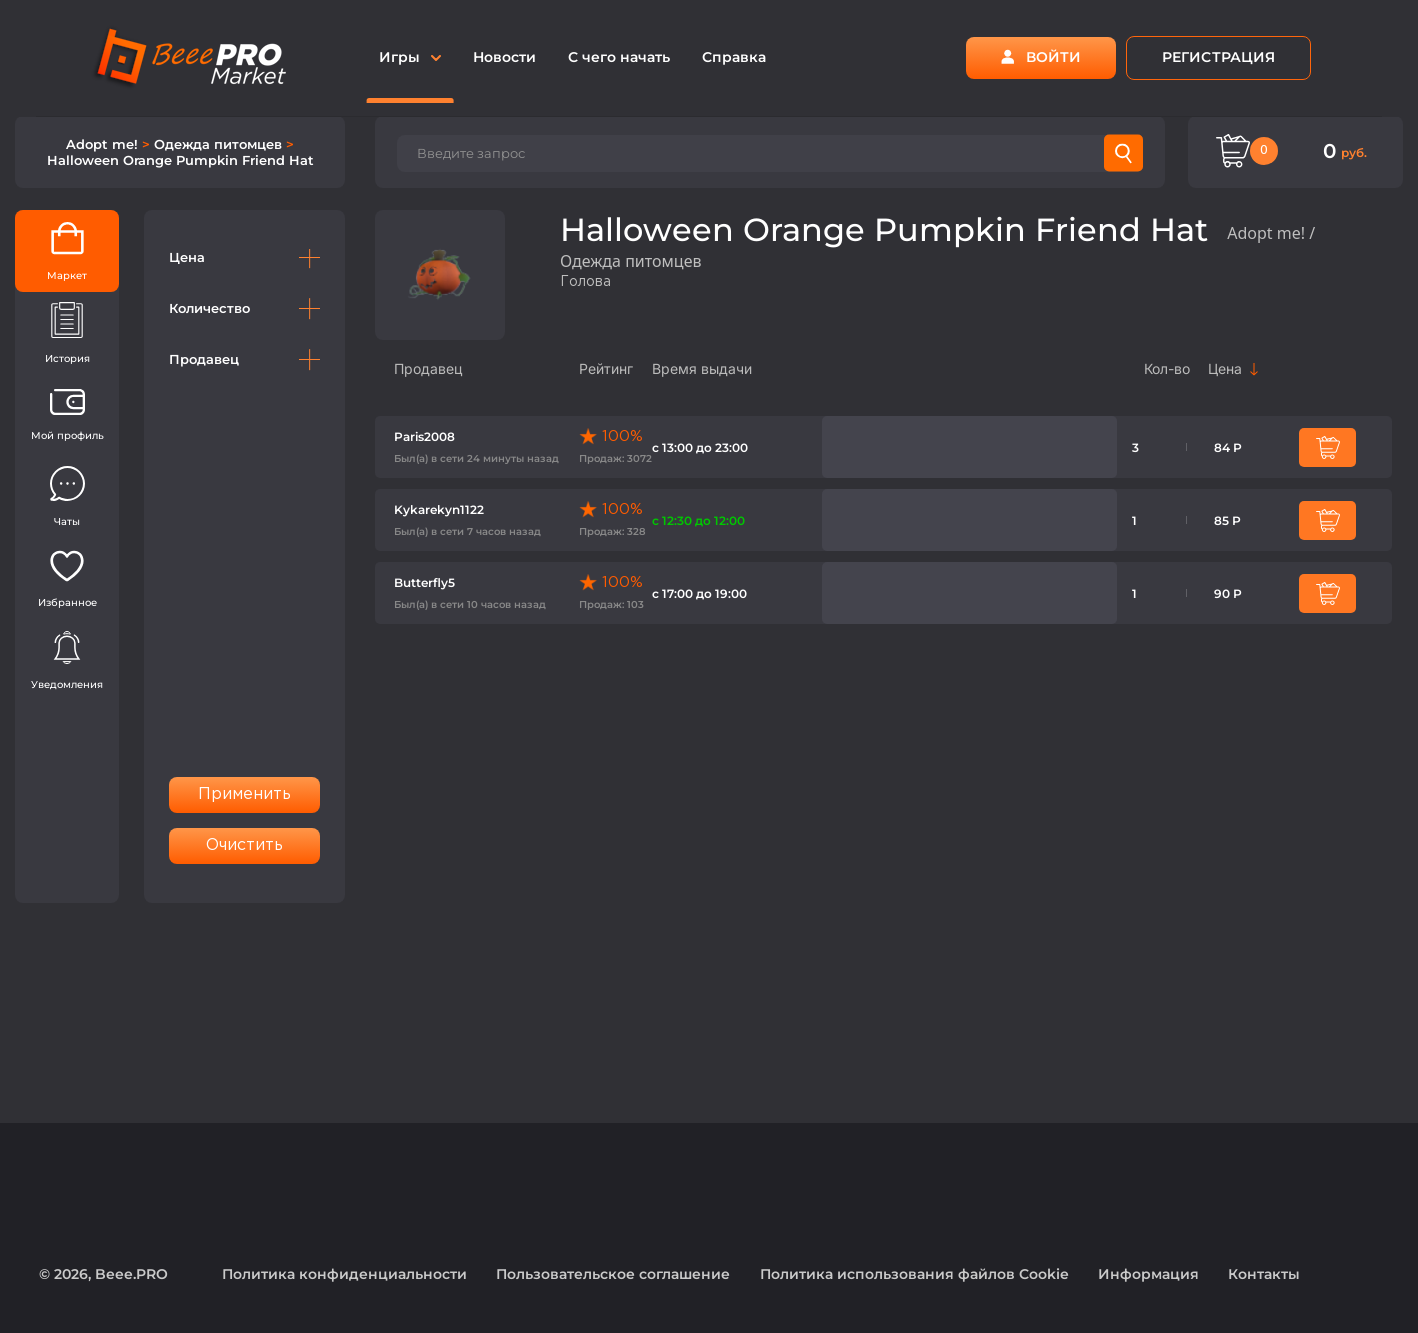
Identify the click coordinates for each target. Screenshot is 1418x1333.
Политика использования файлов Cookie (914, 1274)
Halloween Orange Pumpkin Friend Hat (180, 160)
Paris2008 (424, 436)
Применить (245, 794)
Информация (1148, 1274)
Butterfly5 (424, 582)
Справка (734, 57)
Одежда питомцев (220, 144)
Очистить (245, 845)
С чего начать (619, 57)
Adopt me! (104, 144)
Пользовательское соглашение (613, 1274)
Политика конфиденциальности (344, 1274)
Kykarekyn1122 (439, 509)
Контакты (1264, 1274)
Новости (504, 57)
